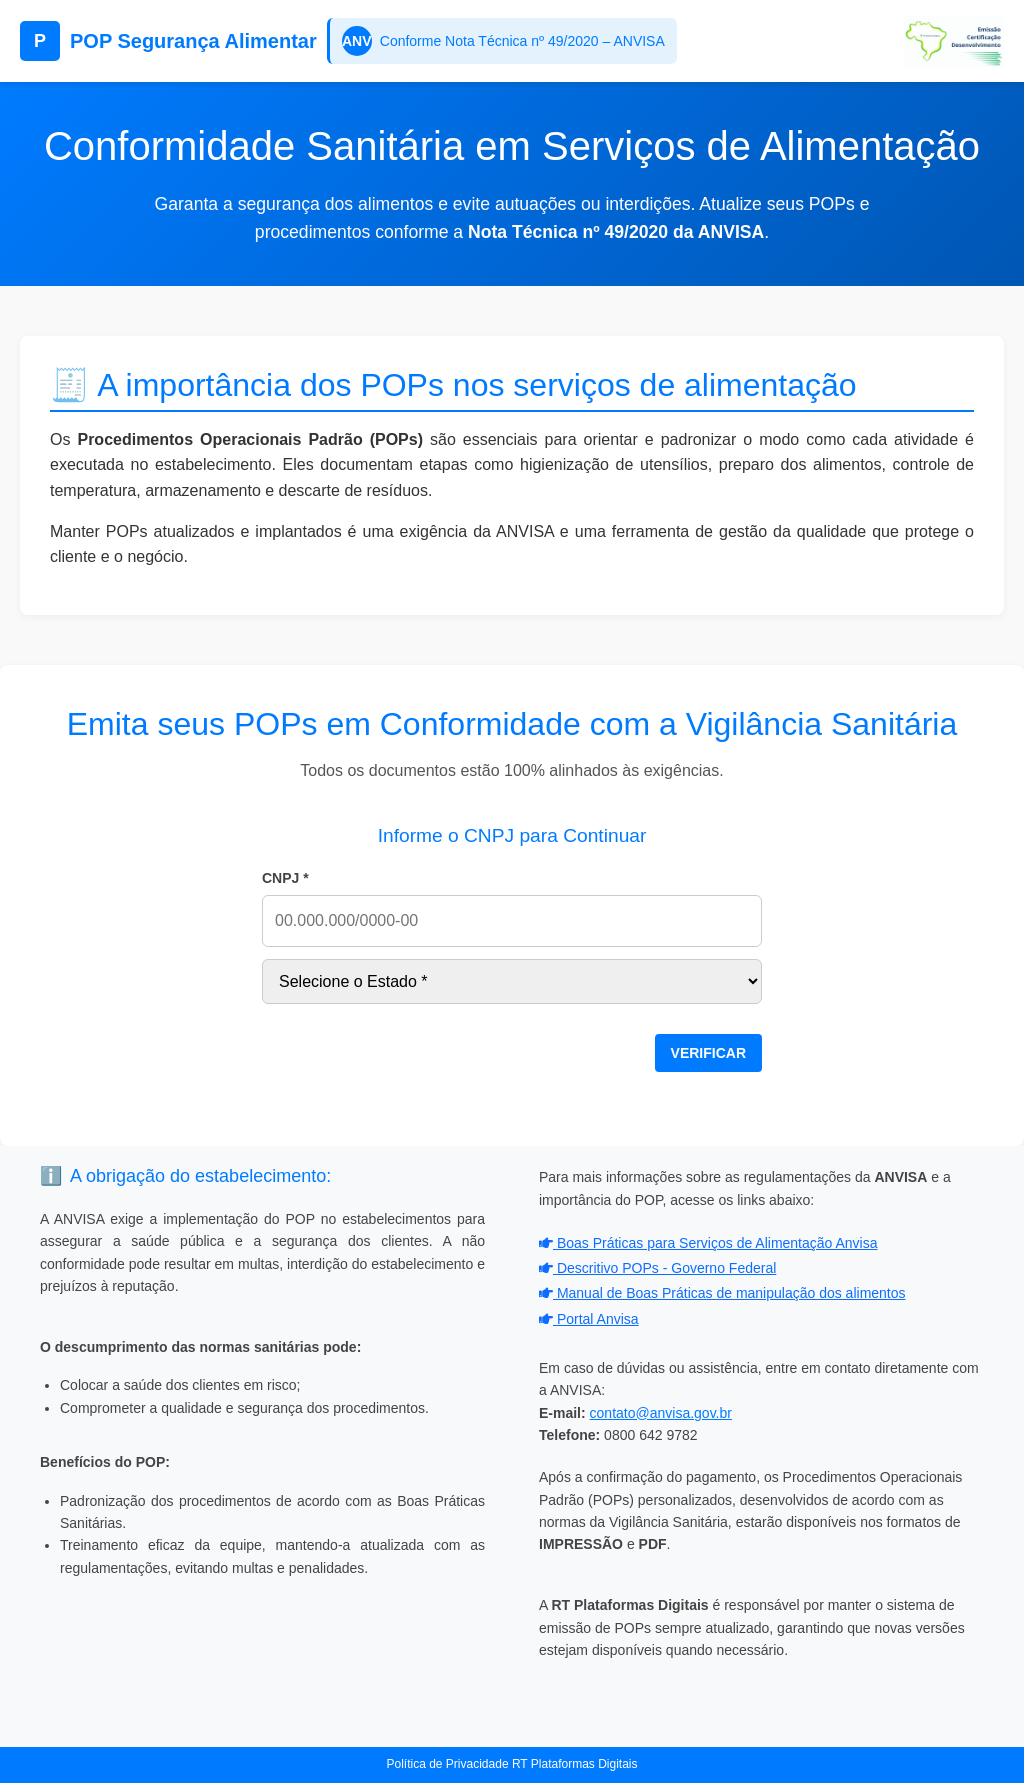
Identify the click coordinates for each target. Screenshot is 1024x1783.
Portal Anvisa (589, 1319)
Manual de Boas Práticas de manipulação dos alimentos (722, 1293)
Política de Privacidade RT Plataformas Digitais (511, 1764)
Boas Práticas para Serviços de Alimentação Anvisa (708, 1243)
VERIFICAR (708, 1053)
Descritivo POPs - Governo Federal (657, 1268)
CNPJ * (285, 878)
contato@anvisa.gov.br (661, 1413)
